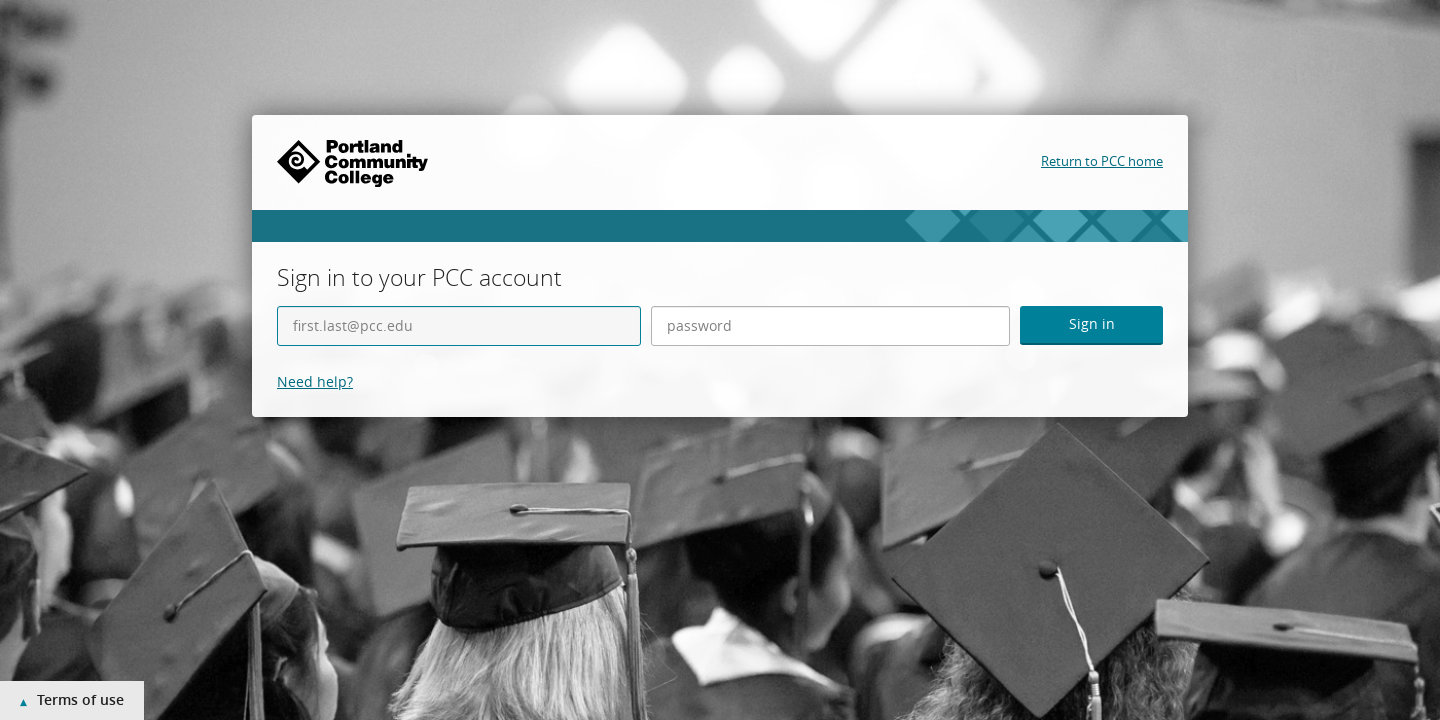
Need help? (315, 381)
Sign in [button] (1092, 323)
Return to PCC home (1102, 161)
